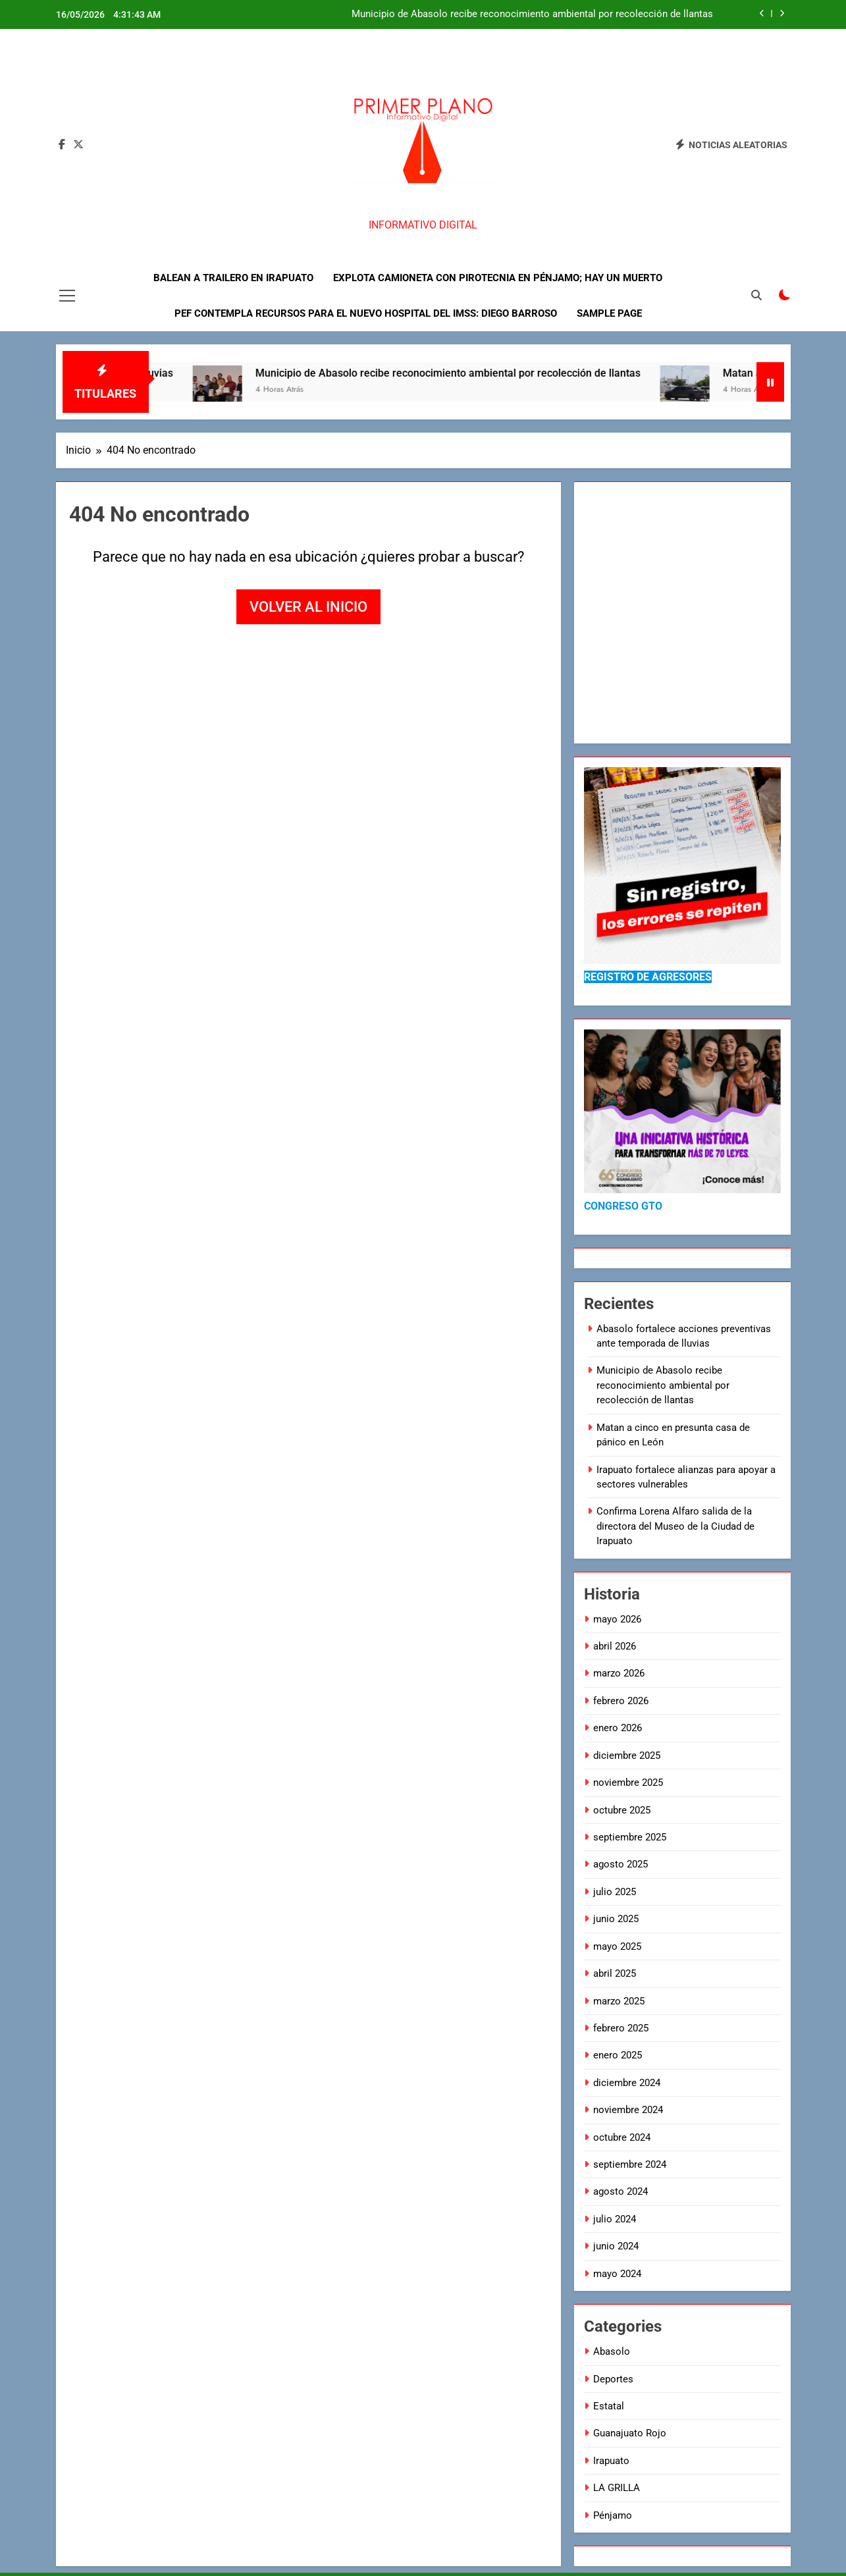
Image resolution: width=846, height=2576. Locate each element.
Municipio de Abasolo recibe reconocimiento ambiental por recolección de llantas (532, 14)
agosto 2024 (620, 2191)
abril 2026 (614, 1646)
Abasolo (611, 2351)
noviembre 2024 (628, 2110)
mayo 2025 (617, 1946)
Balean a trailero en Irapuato (233, 278)
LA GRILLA (616, 2488)
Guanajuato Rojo (629, 2433)
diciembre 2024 (626, 2083)
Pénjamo (612, 2515)
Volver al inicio (308, 607)
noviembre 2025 (628, 1782)
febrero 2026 (620, 1701)
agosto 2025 (620, 1864)
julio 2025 (614, 1892)
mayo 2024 (617, 2274)
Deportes (613, 2379)
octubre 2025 (621, 1810)
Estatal (608, 2406)
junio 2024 (616, 2246)
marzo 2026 (619, 1673)
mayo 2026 (617, 1619)
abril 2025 (614, 1973)
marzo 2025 (619, 2001)
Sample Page (609, 313)
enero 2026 (617, 1728)
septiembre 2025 (629, 1837)
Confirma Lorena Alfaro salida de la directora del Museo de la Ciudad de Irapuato (675, 1526)
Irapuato (611, 2461)
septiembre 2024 (629, 2164)
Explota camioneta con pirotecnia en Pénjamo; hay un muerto (497, 278)
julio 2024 (614, 2219)
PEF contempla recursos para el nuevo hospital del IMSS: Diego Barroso (365, 313)
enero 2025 (617, 2055)
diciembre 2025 (626, 1755)
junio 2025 (616, 1919)
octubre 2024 (621, 2137)
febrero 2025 (620, 2028)
